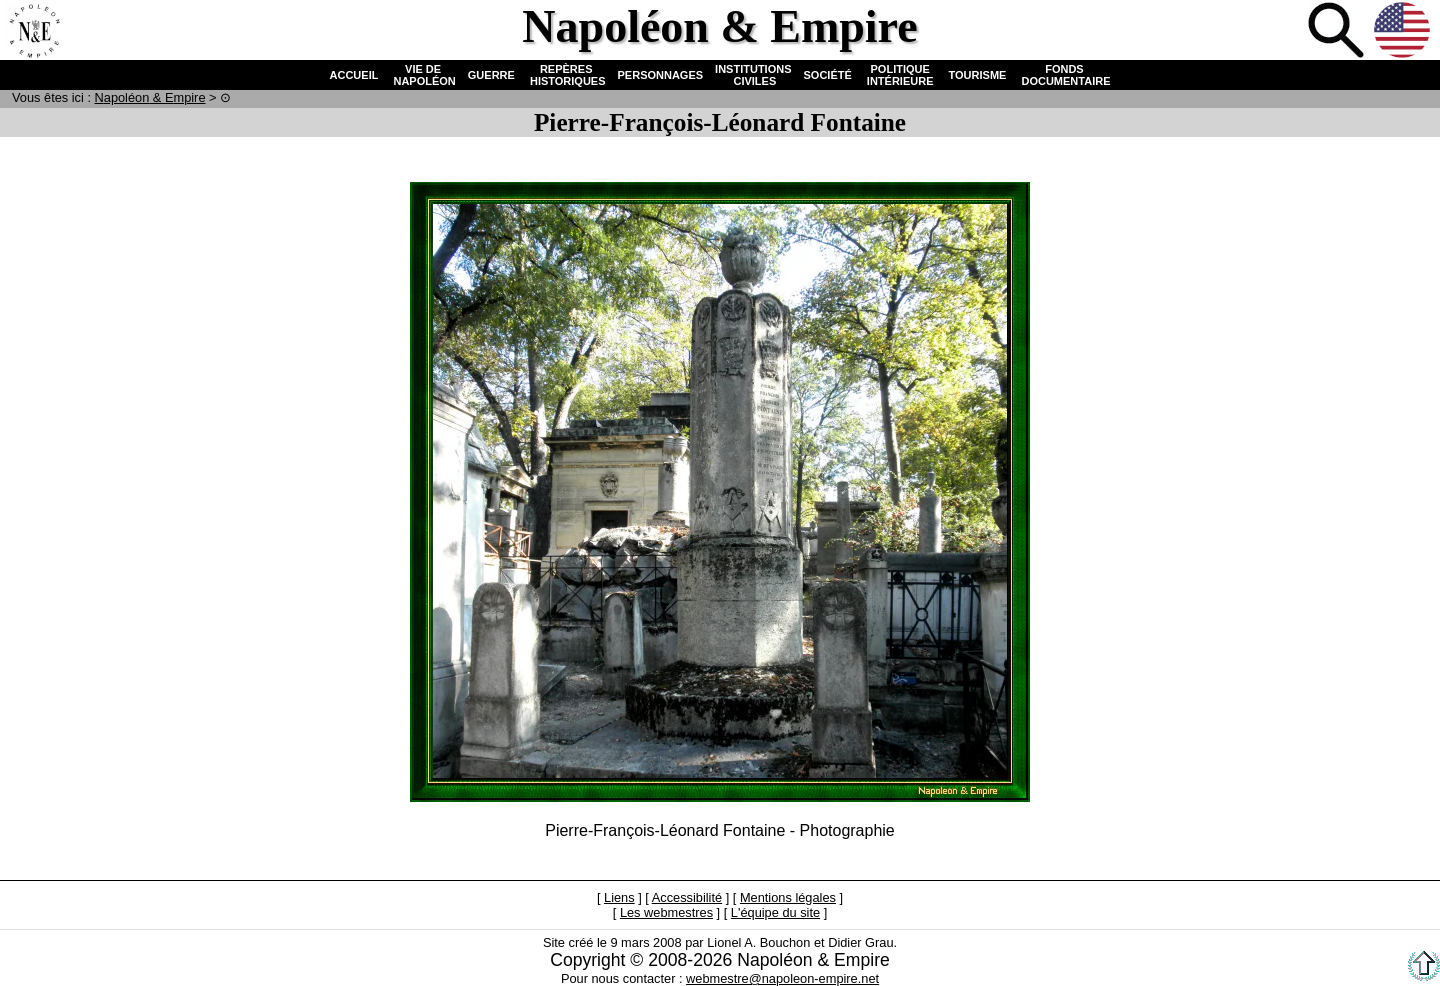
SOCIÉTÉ (828, 75)
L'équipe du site (775, 912)
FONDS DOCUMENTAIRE (1064, 75)
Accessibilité (687, 897)
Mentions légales (788, 897)
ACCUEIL (354, 75)
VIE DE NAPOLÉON (422, 75)
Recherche (1338, 32)
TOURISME (978, 75)
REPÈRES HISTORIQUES (566, 75)
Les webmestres (666, 912)
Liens (619, 897)
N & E (150, 97)
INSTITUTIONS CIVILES (753, 75)
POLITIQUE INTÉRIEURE (900, 75)
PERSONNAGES (661, 75)
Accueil (34, 32)
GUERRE (491, 75)
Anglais (1404, 32)
